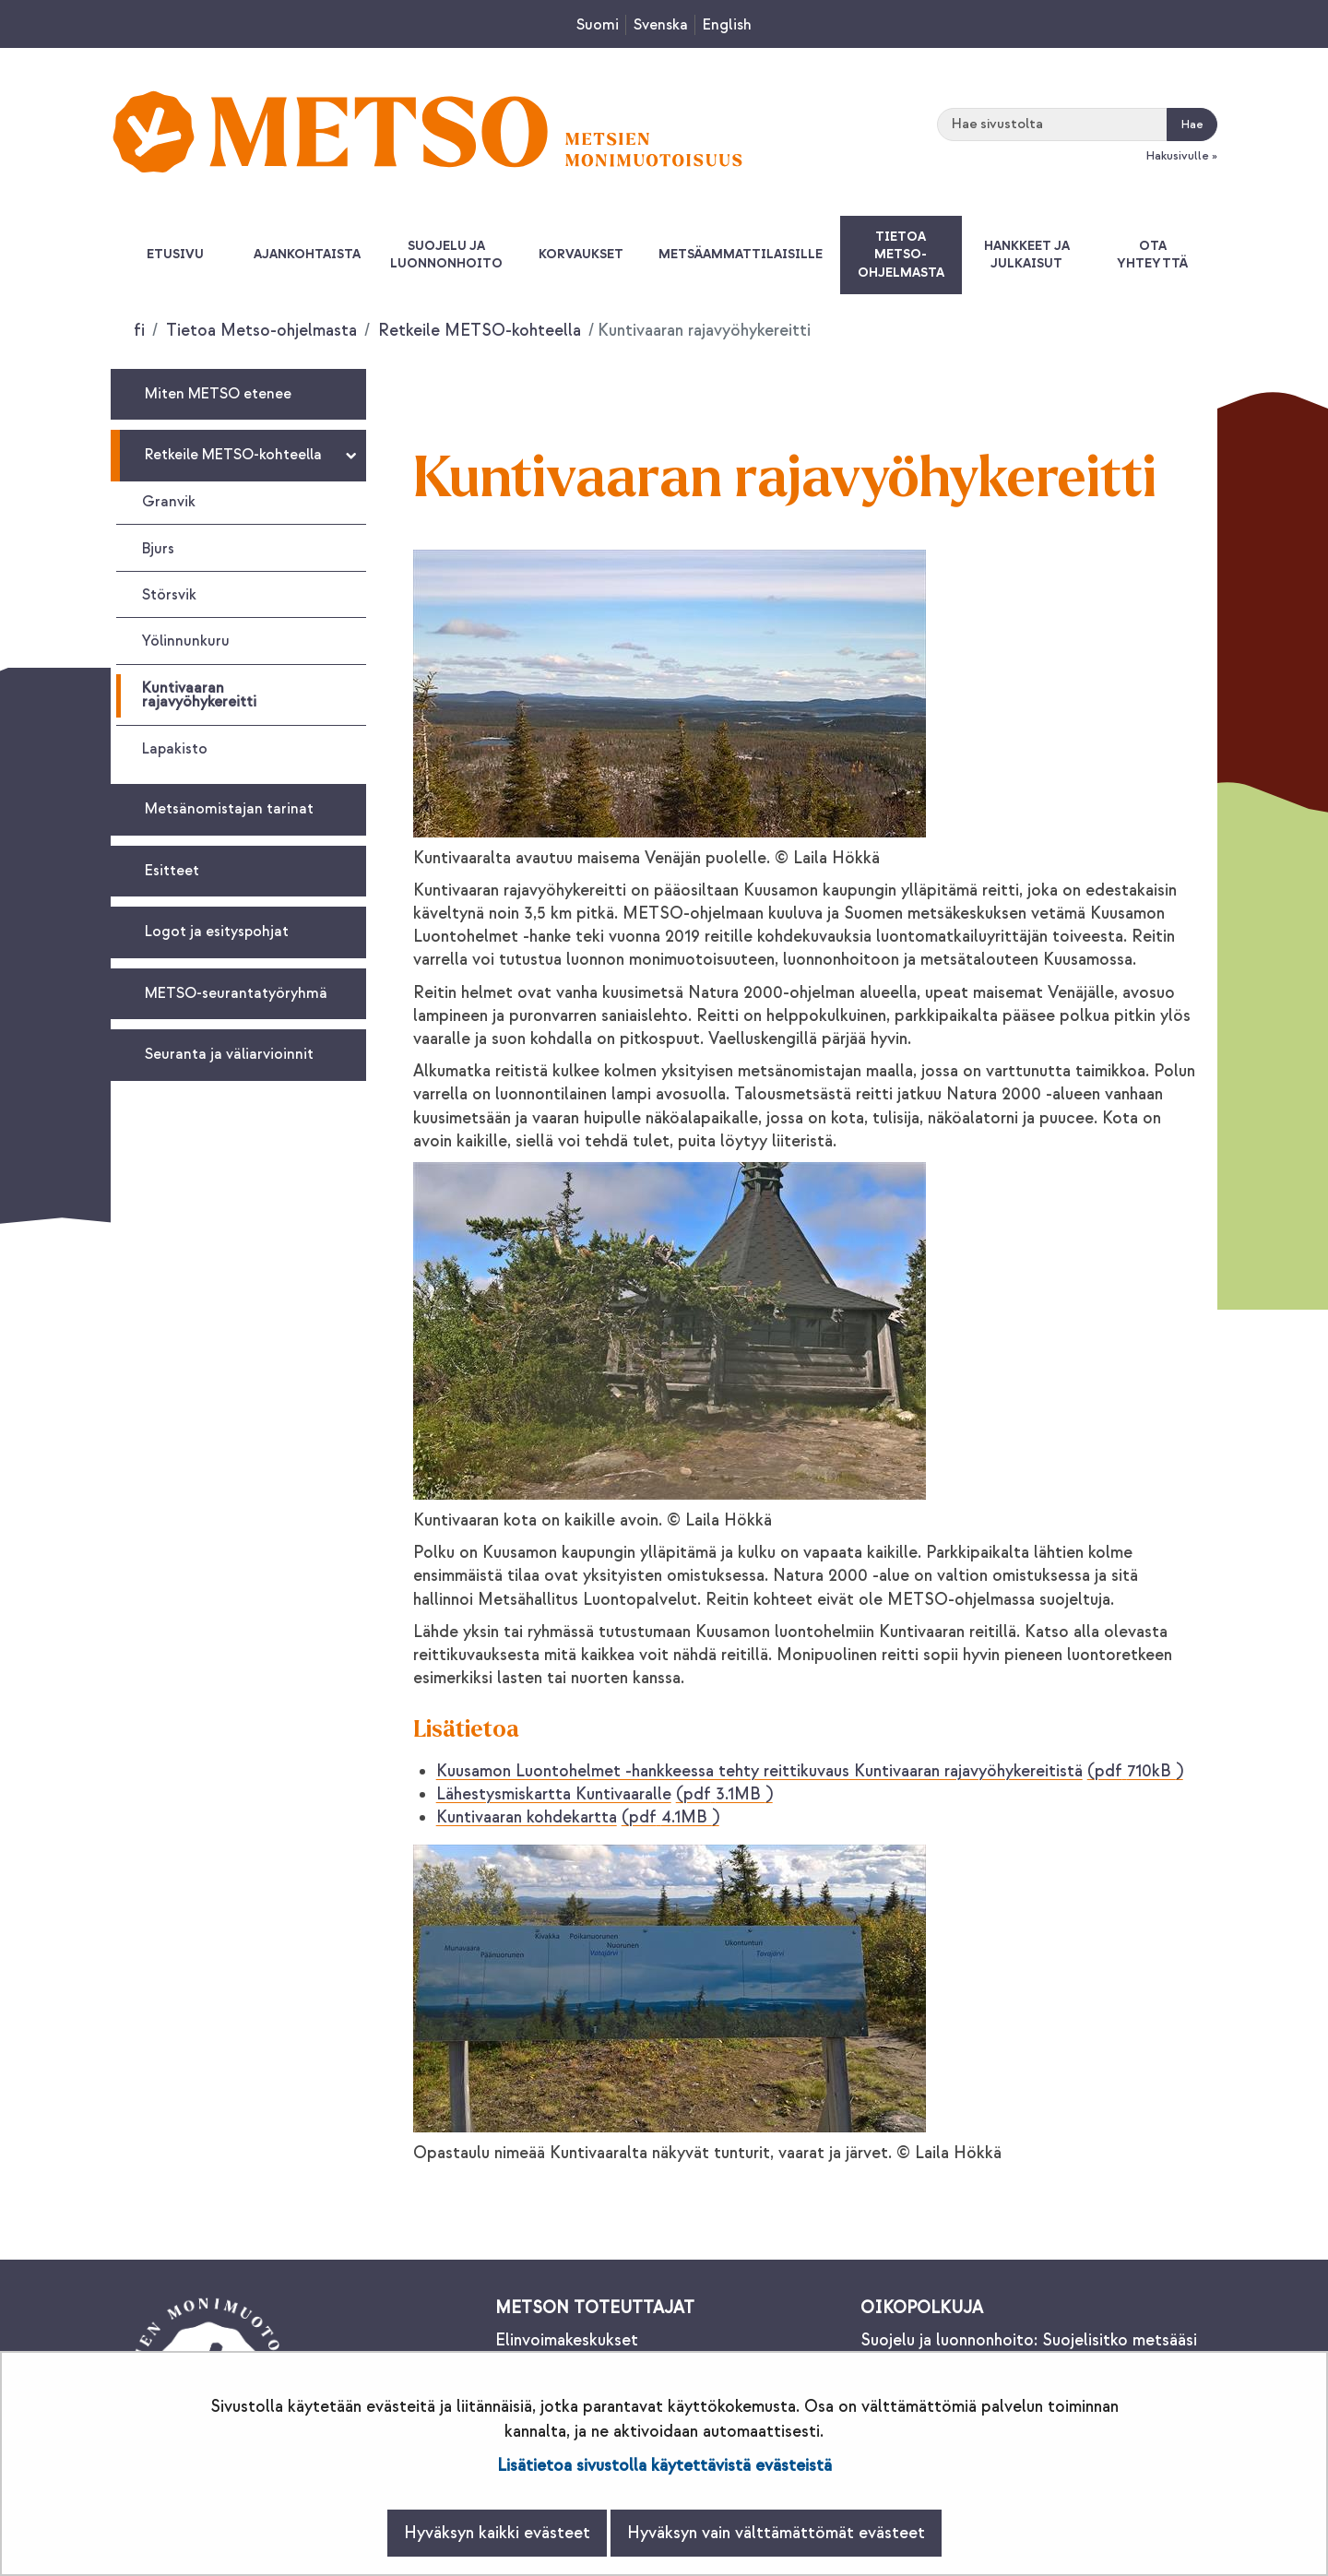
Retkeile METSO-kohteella (477, 330)
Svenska (661, 25)
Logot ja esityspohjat (217, 931)
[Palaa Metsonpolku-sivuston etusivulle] (427, 131)
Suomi (597, 25)
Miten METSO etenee (218, 394)
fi (139, 330)
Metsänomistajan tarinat (229, 809)
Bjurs (158, 549)
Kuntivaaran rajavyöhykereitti (199, 695)
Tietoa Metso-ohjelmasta (259, 330)
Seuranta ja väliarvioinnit (229, 1054)
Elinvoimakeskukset (566, 2340)
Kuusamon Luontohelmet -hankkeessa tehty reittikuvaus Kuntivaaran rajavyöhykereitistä (809, 1771)
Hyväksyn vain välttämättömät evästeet (776, 2533)
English (727, 25)
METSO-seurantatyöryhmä (236, 993)
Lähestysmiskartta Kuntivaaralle (604, 1794)
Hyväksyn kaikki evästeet (497, 2533)
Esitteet (172, 870)
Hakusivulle (1177, 155)
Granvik (169, 502)
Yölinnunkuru (186, 641)
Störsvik (169, 595)
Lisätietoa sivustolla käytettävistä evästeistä (664, 2465)
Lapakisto (175, 749)
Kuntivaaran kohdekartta (577, 1817)
